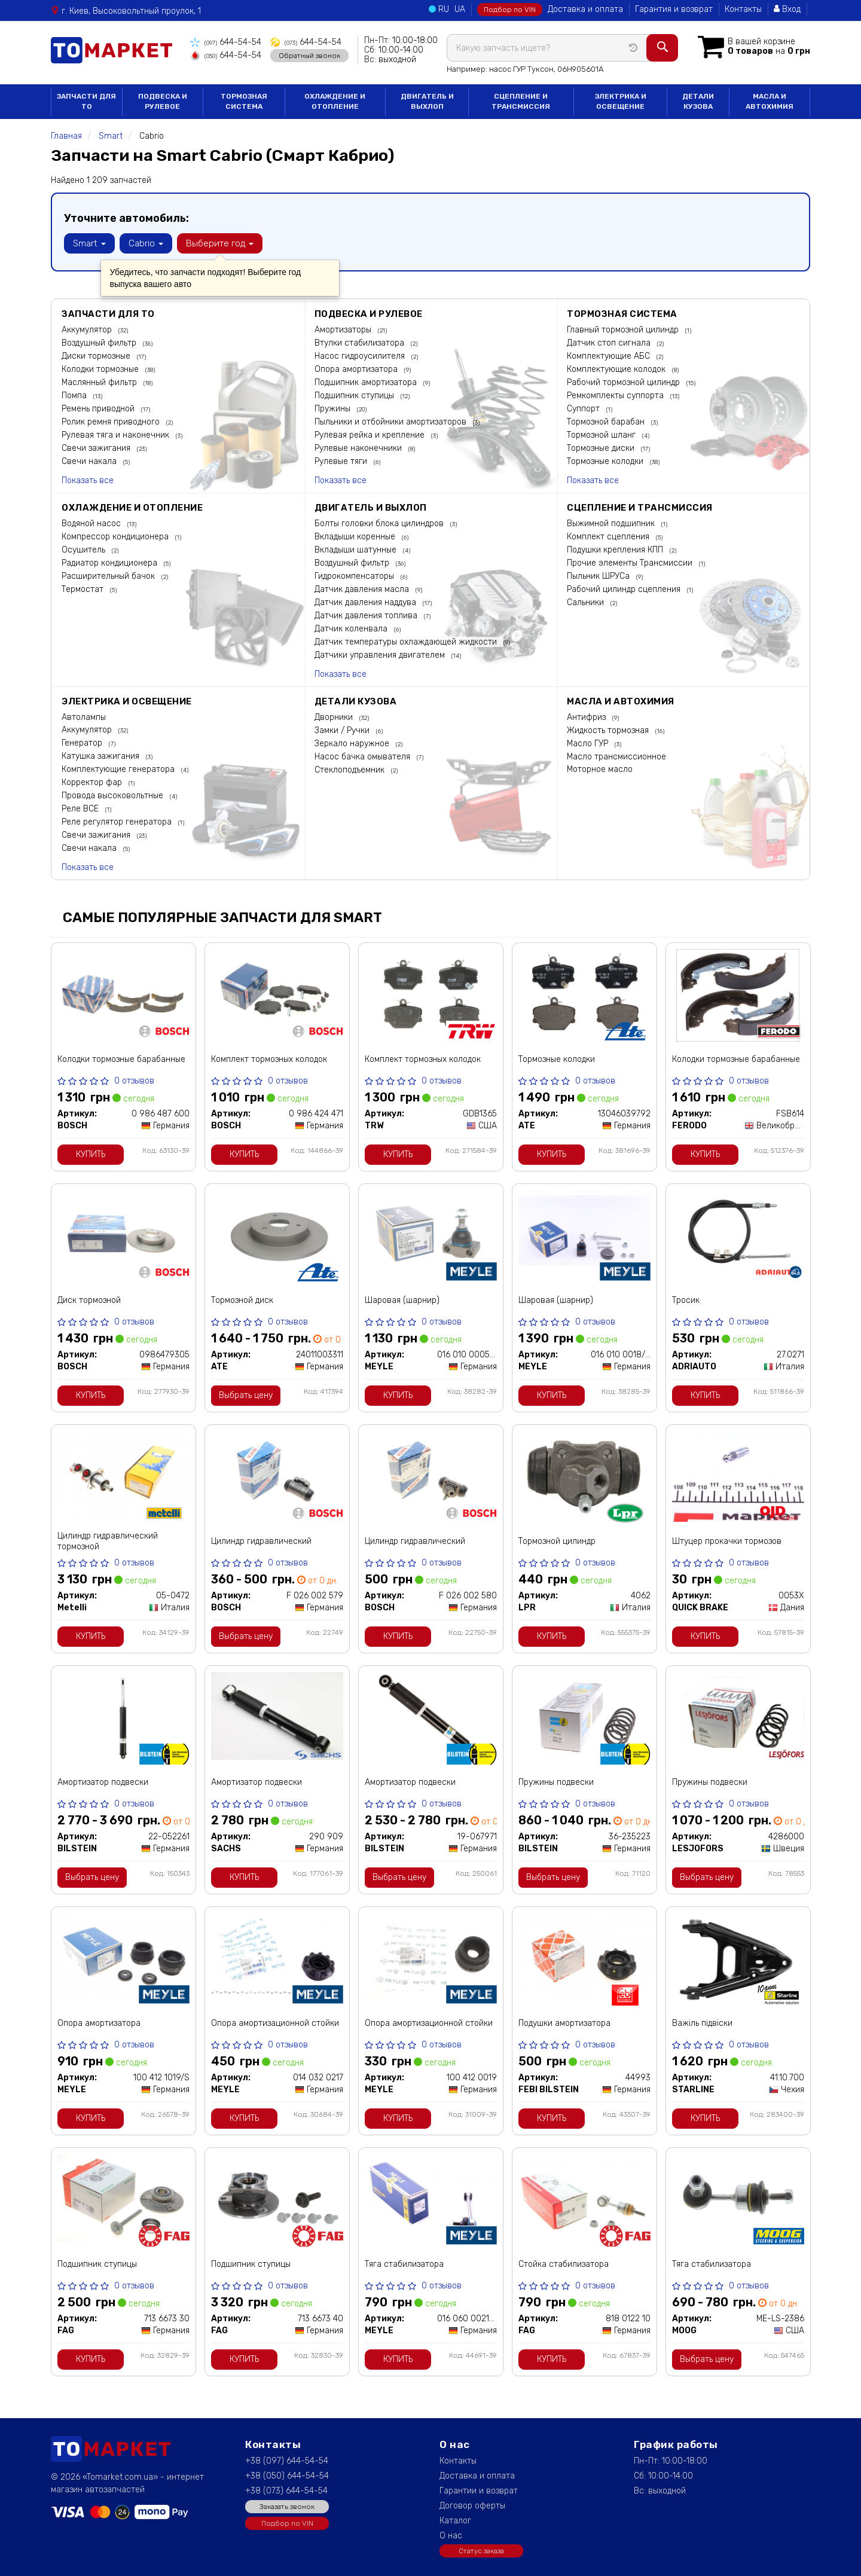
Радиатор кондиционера (111, 563)
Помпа (75, 395)
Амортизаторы (344, 330)
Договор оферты (472, 2506)
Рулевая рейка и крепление (371, 435)
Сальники (586, 602)
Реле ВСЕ (81, 809)
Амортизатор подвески (102, 1782)
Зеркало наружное (353, 743)
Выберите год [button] (220, 243)
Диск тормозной (89, 1300)
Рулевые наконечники (359, 448)
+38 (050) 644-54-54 (287, 2476)
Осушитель (85, 550)
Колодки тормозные (101, 369)
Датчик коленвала (352, 629)
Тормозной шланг (602, 435)
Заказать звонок (287, 2506)
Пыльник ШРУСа (599, 576)
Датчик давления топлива (367, 616)
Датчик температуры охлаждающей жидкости (407, 642)
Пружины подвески (556, 1782)
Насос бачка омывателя (364, 757)
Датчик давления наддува (367, 602)
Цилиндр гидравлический (261, 1541)
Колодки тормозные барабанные (121, 1059)
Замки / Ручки (343, 730)
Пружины (334, 409)
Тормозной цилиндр (557, 1541)
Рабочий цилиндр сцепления (625, 589)
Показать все (88, 480)
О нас (450, 2536)
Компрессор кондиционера (116, 537)
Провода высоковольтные (114, 795)
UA (459, 9)
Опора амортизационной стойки (275, 2023)
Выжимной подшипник (612, 523)
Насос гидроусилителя (361, 356)
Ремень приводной (99, 409)
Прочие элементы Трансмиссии (631, 563)
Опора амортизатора (357, 369)
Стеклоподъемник (351, 770)
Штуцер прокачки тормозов (726, 1541)
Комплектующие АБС (609, 356)
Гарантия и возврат (674, 9)
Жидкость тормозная (609, 730)
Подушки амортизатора (564, 2023)
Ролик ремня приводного (112, 422)
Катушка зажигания (102, 756)
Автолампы (84, 717)
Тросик (686, 1300)
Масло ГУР (588, 743)
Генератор (83, 743)
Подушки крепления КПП (616, 550)
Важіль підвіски (702, 2023)
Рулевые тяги (342, 461)
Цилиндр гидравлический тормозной (107, 1541)
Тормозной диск (242, 1300)
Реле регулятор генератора (118, 822)
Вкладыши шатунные (357, 550)
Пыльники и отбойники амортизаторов (392, 422)
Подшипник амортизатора (367, 382)
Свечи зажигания (97, 448)
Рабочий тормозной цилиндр (624, 382)
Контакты (743, 9)
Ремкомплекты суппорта (616, 395)
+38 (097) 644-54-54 (286, 2461)
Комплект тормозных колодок (269, 1059)
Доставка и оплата (585, 9)
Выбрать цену (246, 1395)
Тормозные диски (602, 448)
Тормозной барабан (607, 422)
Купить (90, 1154)
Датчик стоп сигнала (610, 343)
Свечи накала (90, 461)
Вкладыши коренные (356, 537)
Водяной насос (92, 523)
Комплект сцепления (609, 537)
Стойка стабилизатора (563, 2264)
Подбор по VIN (510, 9)
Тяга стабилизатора (404, 2264)
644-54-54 (225, 42)
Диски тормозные (97, 356)
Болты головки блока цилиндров (380, 523)
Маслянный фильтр (100, 382)
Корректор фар (93, 782)
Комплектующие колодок (617, 369)
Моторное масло (600, 769)
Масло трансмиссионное (616, 757)
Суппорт (584, 409)
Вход (787, 9)
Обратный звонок (309, 55)
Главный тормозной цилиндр (624, 330)
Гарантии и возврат (478, 2491)
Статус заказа (481, 2551)
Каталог (455, 2521)
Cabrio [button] (146, 243)
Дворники (335, 717)
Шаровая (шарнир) (402, 1300)
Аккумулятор (88, 330)
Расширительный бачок (109, 576)
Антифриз (587, 717)
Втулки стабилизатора (361, 343)
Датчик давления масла (363, 589)
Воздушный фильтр (100, 343)
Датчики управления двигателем (381, 655)
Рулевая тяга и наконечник (117, 435)
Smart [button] (89, 243)
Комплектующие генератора (119, 769)
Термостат (84, 589)
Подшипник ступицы (355, 395)
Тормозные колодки (606, 461)
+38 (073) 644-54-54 (286, 2491)
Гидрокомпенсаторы (355, 576)
